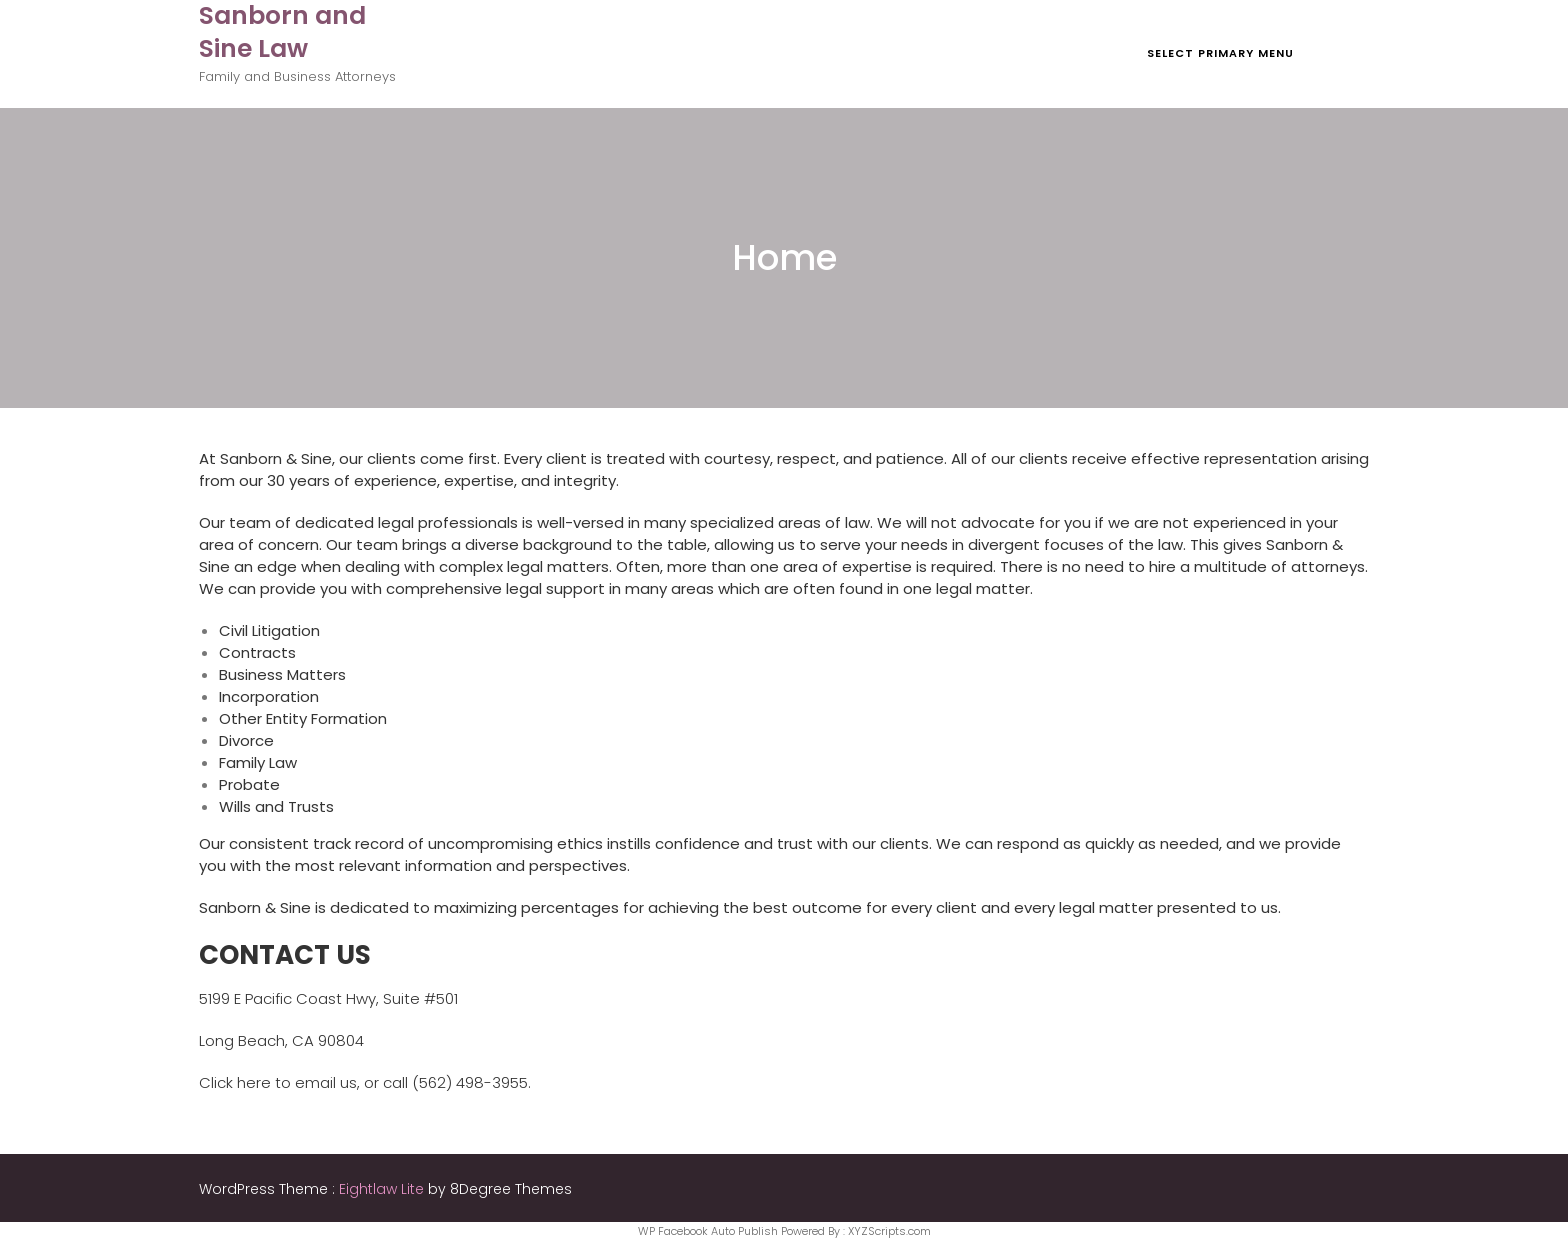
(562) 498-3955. (471, 1082)
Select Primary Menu (1220, 53)
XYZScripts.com (889, 1231)
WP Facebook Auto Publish (708, 1231)
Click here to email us (278, 1082)
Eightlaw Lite (383, 1189)
